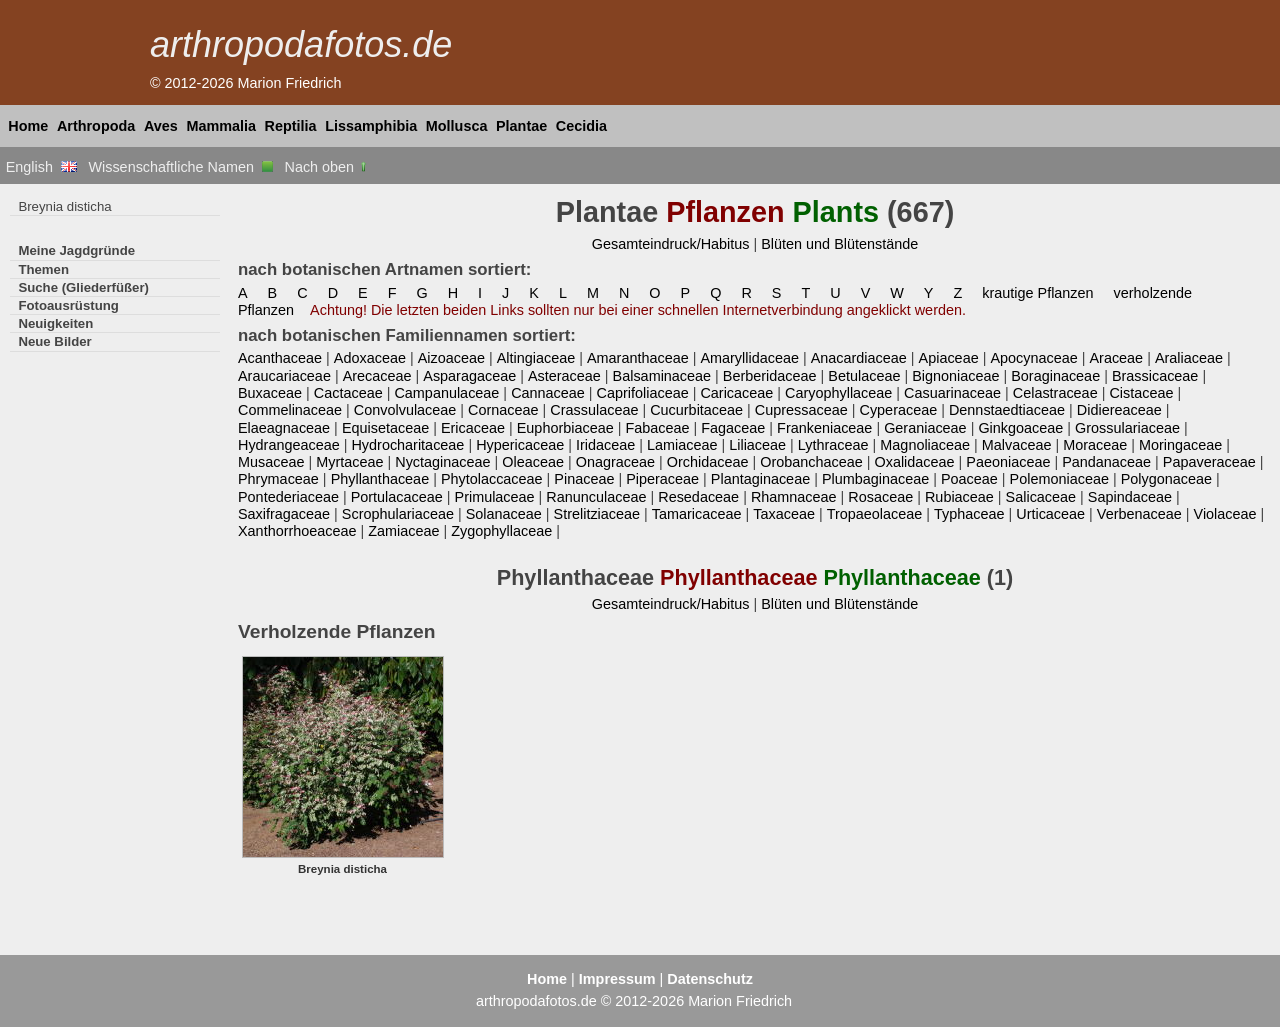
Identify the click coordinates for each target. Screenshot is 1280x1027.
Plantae (521, 126)
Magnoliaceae (925, 445)
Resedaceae (698, 497)
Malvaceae (1017, 445)
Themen (43, 269)
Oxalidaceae (914, 462)
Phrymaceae (278, 479)
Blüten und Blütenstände (839, 244)
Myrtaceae (349, 462)
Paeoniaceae (1008, 462)
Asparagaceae (469, 376)
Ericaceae (473, 428)
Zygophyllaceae (501, 531)
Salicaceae (1041, 497)
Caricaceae (736, 393)
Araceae (1116, 358)
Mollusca (457, 126)
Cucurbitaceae (696, 410)
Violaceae (1225, 514)
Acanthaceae (280, 358)
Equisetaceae (385, 428)
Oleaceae (533, 462)
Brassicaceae (1155, 376)
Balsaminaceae (662, 376)
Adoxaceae (370, 358)
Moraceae (1095, 445)
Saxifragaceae (284, 514)
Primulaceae (495, 497)
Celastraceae (1055, 393)
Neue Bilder (54, 341)
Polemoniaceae (1059, 479)
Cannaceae (548, 393)
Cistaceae (1141, 393)
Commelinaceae (290, 410)
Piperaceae (662, 479)
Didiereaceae (1119, 410)
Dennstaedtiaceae (1007, 410)
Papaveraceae (1209, 462)
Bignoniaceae (955, 376)
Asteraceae (564, 376)
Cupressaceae (801, 410)
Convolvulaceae (405, 410)
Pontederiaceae (288, 497)
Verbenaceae (1139, 514)
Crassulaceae (594, 410)
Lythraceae (833, 445)
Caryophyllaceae (838, 393)
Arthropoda (96, 126)
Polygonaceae (1166, 479)
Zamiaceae (403, 531)
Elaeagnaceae (284, 428)
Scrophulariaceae (398, 514)
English (41, 167)
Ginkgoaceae (1020, 428)
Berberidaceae (770, 376)
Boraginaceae (1055, 376)
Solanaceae (504, 514)
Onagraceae (615, 462)
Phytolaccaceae (492, 479)
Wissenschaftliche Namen (180, 167)
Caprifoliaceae (643, 393)
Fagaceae (733, 428)
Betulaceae (864, 376)
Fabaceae (657, 428)
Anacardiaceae (859, 358)
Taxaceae (784, 514)
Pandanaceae (1106, 462)
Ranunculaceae (596, 497)
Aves (161, 126)
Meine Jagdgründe (76, 250)
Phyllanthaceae (380, 479)
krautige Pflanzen (1037, 293)
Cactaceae (348, 393)
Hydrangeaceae (289, 445)
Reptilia (291, 126)
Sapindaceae (1130, 497)
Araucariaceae (284, 376)
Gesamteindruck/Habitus (671, 244)
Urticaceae (1050, 514)
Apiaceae (949, 358)
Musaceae (271, 462)
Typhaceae (969, 514)
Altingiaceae (536, 358)
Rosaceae (880, 497)
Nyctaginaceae (442, 462)
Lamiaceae (682, 445)
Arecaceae (377, 376)
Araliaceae (1189, 358)
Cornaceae (503, 410)
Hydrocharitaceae (407, 445)
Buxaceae (270, 393)
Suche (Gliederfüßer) (83, 287)
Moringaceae (1180, 445)
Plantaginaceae (760, 479)
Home (28, 126)
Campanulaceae (446, 393)
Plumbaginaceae (875, 479)
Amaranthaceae (638, 358)
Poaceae (969, 479)
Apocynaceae (1033, 358)
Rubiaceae (959, 497)
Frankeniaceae (824, 428)
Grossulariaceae (1127, 428)
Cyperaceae (899, 410)
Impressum (617, 979)
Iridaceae (605, 445)
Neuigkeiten (55, 323)
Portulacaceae (397, 497)
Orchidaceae (708, 462)
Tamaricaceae (697, 514)
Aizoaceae (451, 358)
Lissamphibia (371, 126)
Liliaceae (757, 445)
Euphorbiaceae (565, 428)
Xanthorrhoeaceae (297, 531)
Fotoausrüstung (68, 305)
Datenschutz (710, 979)
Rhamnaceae (794, 497)
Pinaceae (584, 479)
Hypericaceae (520, 445)
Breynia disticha (64, 206)
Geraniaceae (925, 428)
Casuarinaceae (952, 393)
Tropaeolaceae (875, 514)
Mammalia (221, 126)
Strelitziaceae (597, 514)
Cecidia (581, 126)
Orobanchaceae (811, 462)
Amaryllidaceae (749, 358)
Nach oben (327, 167)
